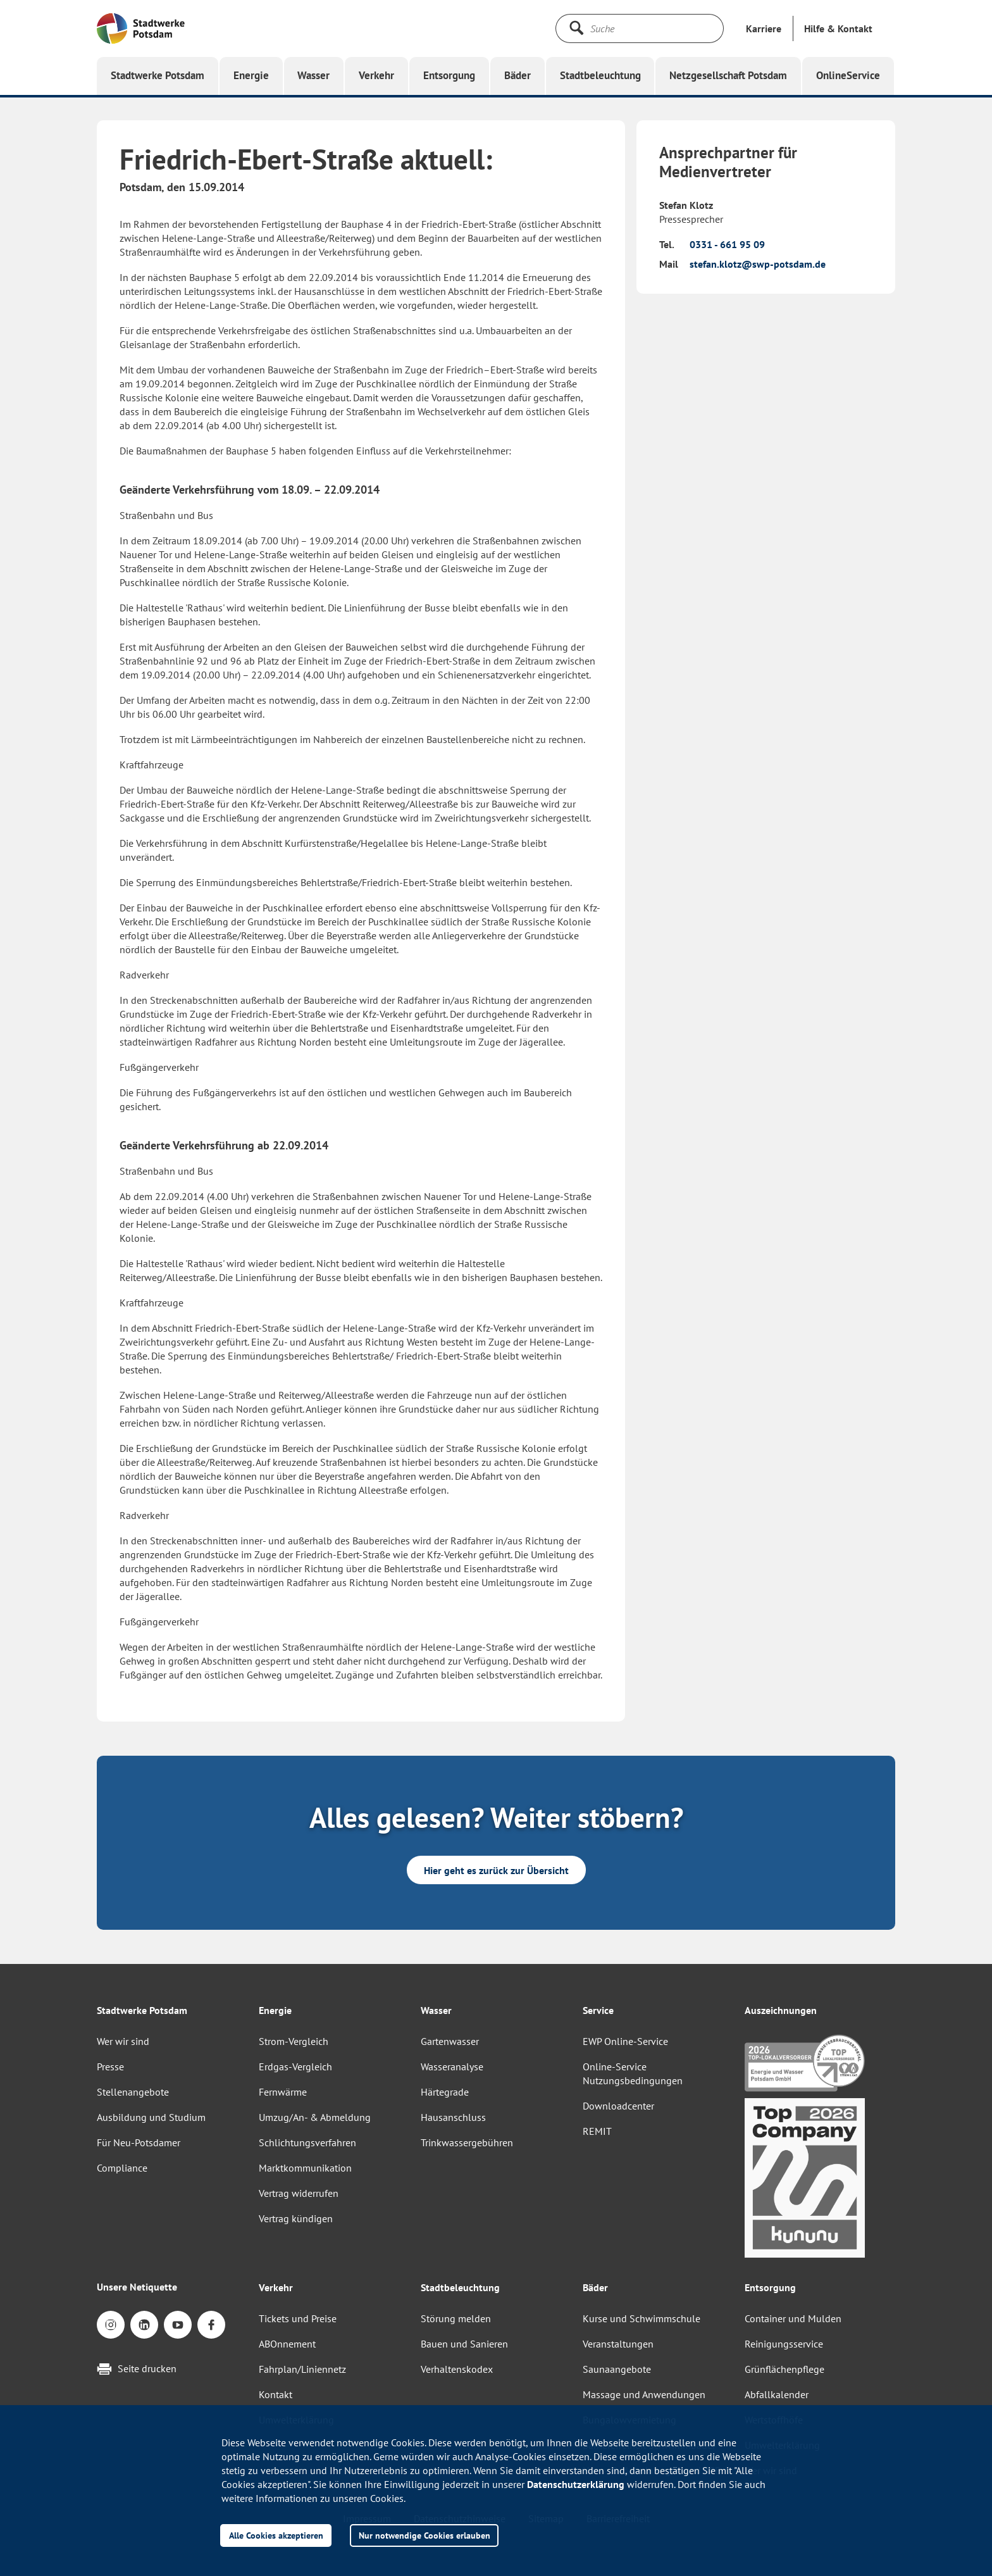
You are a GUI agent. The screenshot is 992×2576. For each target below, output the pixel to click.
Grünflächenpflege (784, 2369)
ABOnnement (287, 2343)
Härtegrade (445, 2091)
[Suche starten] (576, 28)
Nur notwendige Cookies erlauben (424, 2535)
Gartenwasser (450, 2041)
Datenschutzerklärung (575, 2484)
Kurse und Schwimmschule (641, 2318)
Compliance (122, 2167)
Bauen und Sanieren (464, 2343)
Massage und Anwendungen (644, 2394)
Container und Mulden (793, 2318)
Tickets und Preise (298, 2318)
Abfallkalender (777, 2394)
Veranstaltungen (618, 2343)
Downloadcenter (618, 2105)
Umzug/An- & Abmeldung (315, 2117)
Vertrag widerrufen (298, 2193)
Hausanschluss (453, 2117)
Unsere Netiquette (137, 2286)
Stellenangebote (133, 2091)
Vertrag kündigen (296, 2218)
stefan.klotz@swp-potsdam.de (758, 264)
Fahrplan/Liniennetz (302, 2369)
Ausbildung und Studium (151, 2117)
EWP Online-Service (625, 2041)
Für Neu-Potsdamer (138, 2142)
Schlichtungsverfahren (307, 2142)
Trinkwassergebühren (467, 2142)
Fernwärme (283, 2091)
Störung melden (456, 2318)
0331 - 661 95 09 (727, 244)
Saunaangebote (617, 2369)
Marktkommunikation (305, 2167)
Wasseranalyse (452, 2066)
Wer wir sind (123, 2041)
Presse (110, 2066)
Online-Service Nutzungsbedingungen (633, 2073)
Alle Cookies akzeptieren (276, 2535)
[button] (838, 28)
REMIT (597, 2131)
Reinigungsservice (784, 2343)
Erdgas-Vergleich (295, 2066)
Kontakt (275, 2394)
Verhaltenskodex (457, 2369)
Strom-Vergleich (293, 2041)
